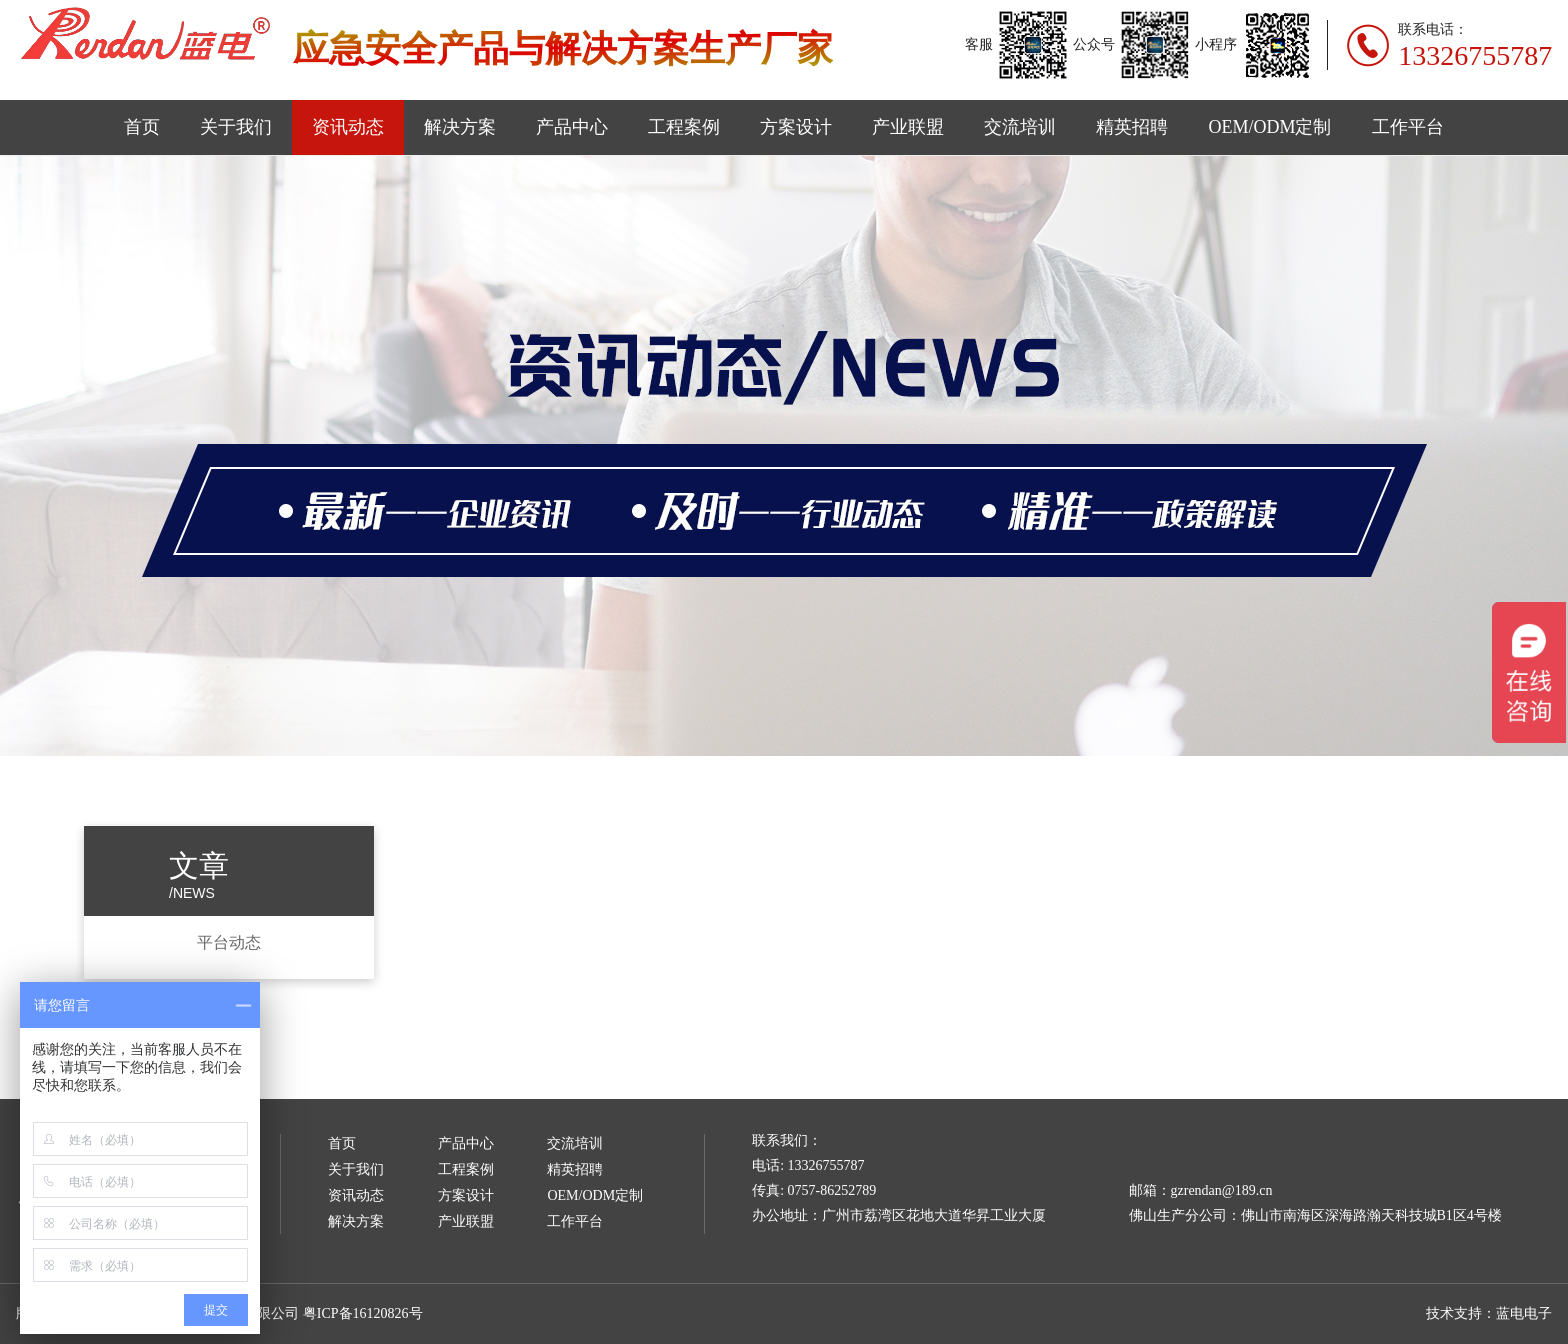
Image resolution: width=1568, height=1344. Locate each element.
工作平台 (1408, 127)
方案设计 (796, 127)
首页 (142, 127)
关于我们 (236, 127)
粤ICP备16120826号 (363, 1313)
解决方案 (460, 127)
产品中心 (572, 127)
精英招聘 (1132, 127)
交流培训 (1020, 127)
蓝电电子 (1524, 1313)
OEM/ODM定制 (1269, 127)
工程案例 (684, 127)
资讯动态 (348, 127)
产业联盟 (908, 127)
